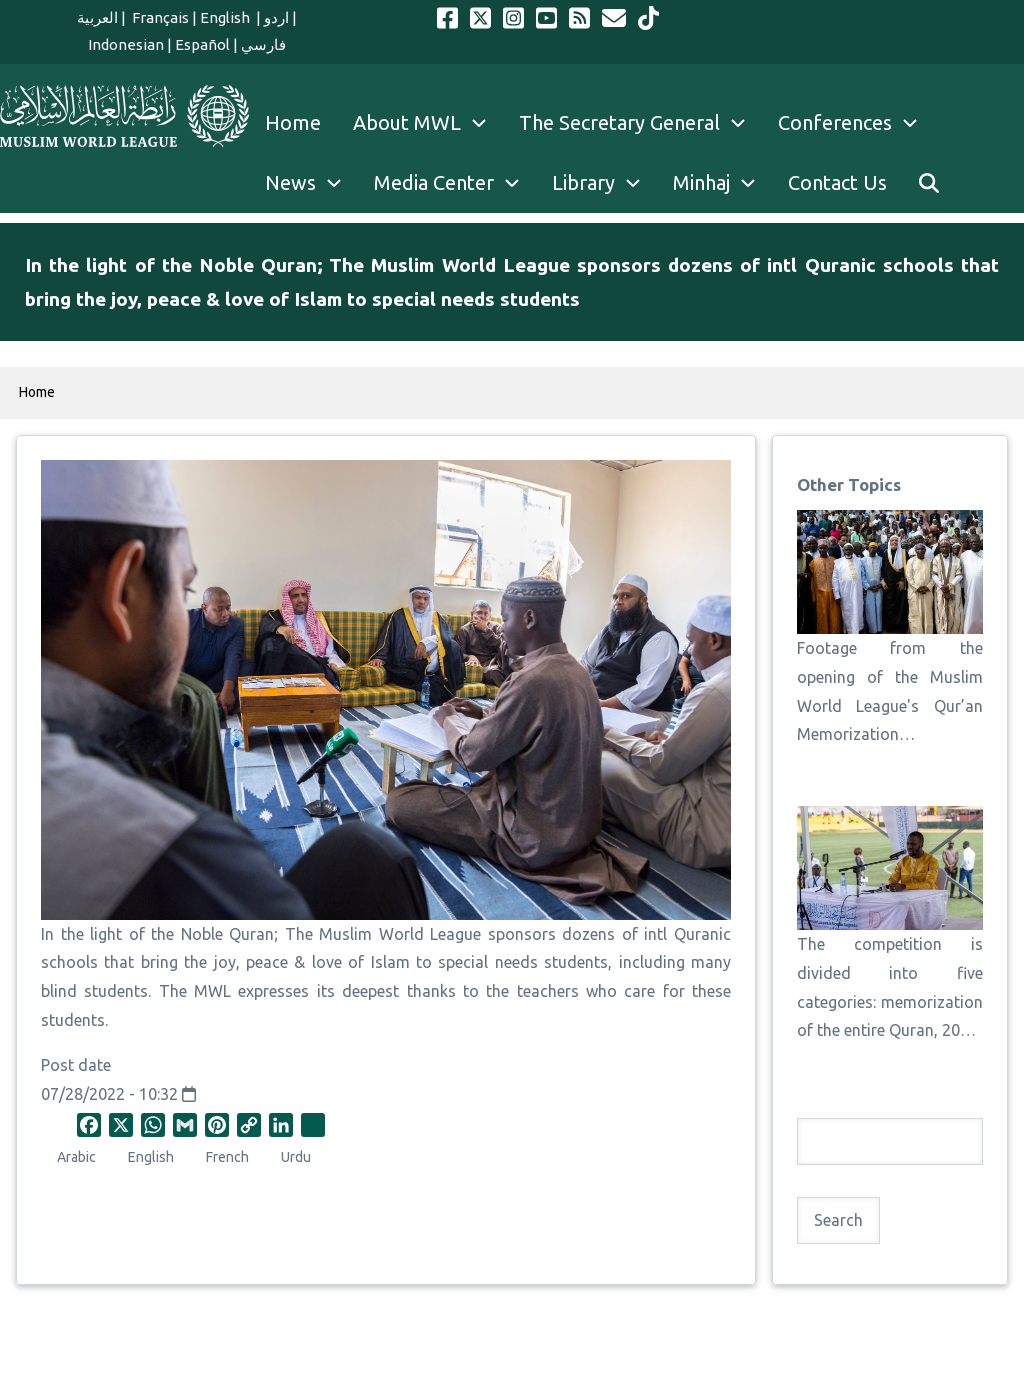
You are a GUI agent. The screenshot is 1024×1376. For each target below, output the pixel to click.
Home (37, 392)
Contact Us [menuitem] (837, 182)
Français (159, 17)
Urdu (296, 1157)
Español (202, 44)
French (227, 1157)
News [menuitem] (311, 183)
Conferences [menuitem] (856, 123)
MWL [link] (212, 991)
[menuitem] (929, 183)
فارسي (263, 44)
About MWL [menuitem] (428, 123)
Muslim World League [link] (400, 934)
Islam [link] (390, 962)
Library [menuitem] (604, 183)
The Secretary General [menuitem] (640, 123)
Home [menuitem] (293, 122)
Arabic (76, 1157)
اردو (276, 17)
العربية (97, 17)
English (226, 17)
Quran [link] (251, 934)
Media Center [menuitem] (455, 183)
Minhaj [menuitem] (722, 183)
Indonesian (126, 44)
